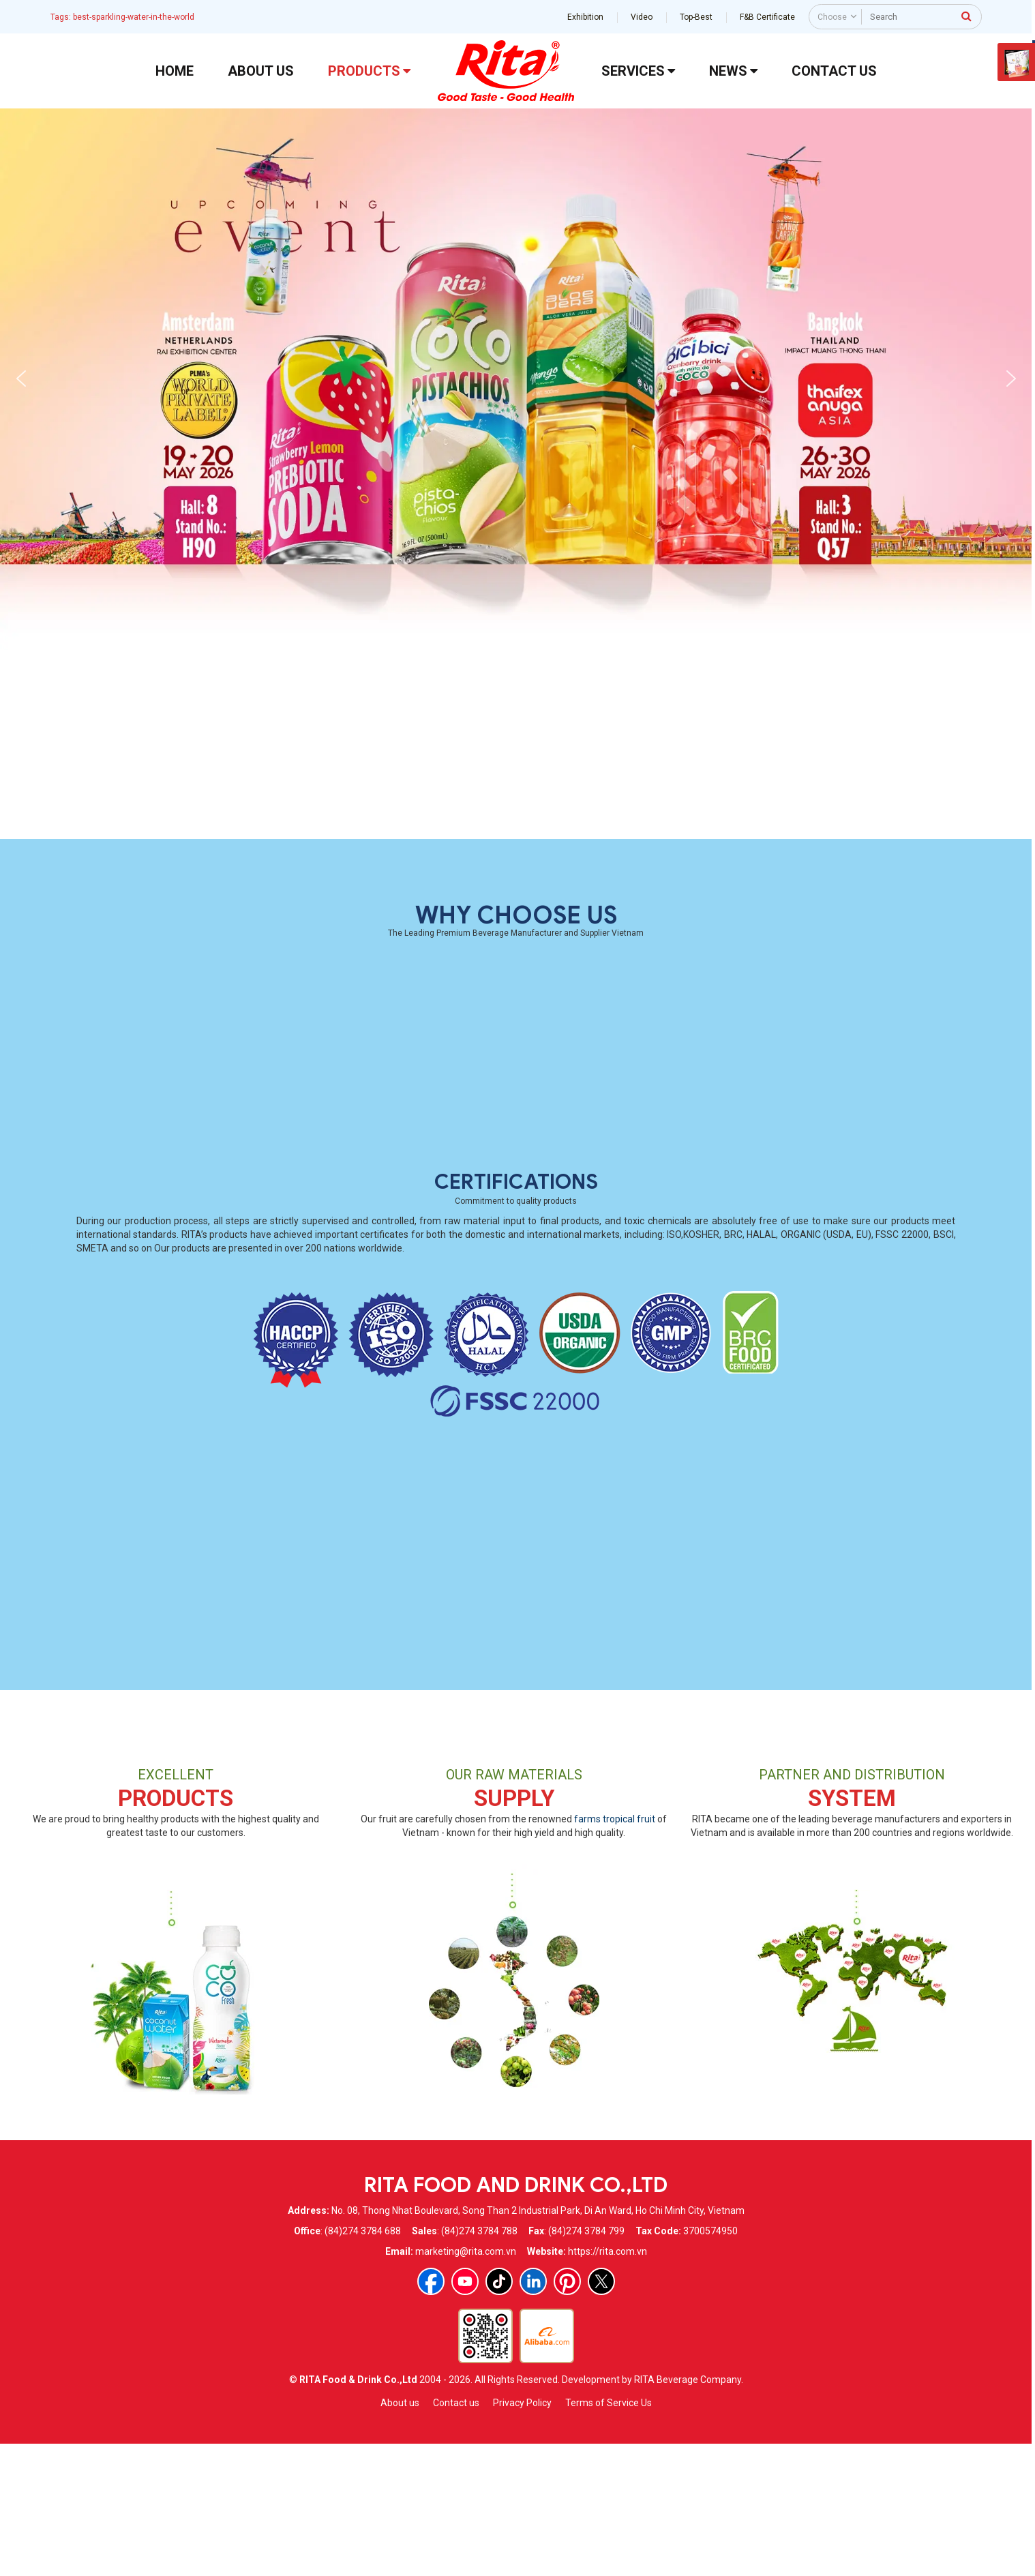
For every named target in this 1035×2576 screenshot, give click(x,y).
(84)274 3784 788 (479, 2361)
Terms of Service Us (608, 2533)
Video (641, 17)
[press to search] (967, 16)
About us (399, 2533)
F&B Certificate (767, 17)
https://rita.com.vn (607, 2382)
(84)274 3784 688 (363, 2361)
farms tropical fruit (614, 1949)
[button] (21, 378)
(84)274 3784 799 (586, 2361)
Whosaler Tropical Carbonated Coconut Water (402, 939)
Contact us (456, 2533)
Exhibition (585, 17)
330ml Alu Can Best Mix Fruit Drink (629, 939)
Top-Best (696, 17)
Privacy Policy (522, 2533)
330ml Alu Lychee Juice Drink (857, 939)
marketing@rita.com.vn (465, 2382)
